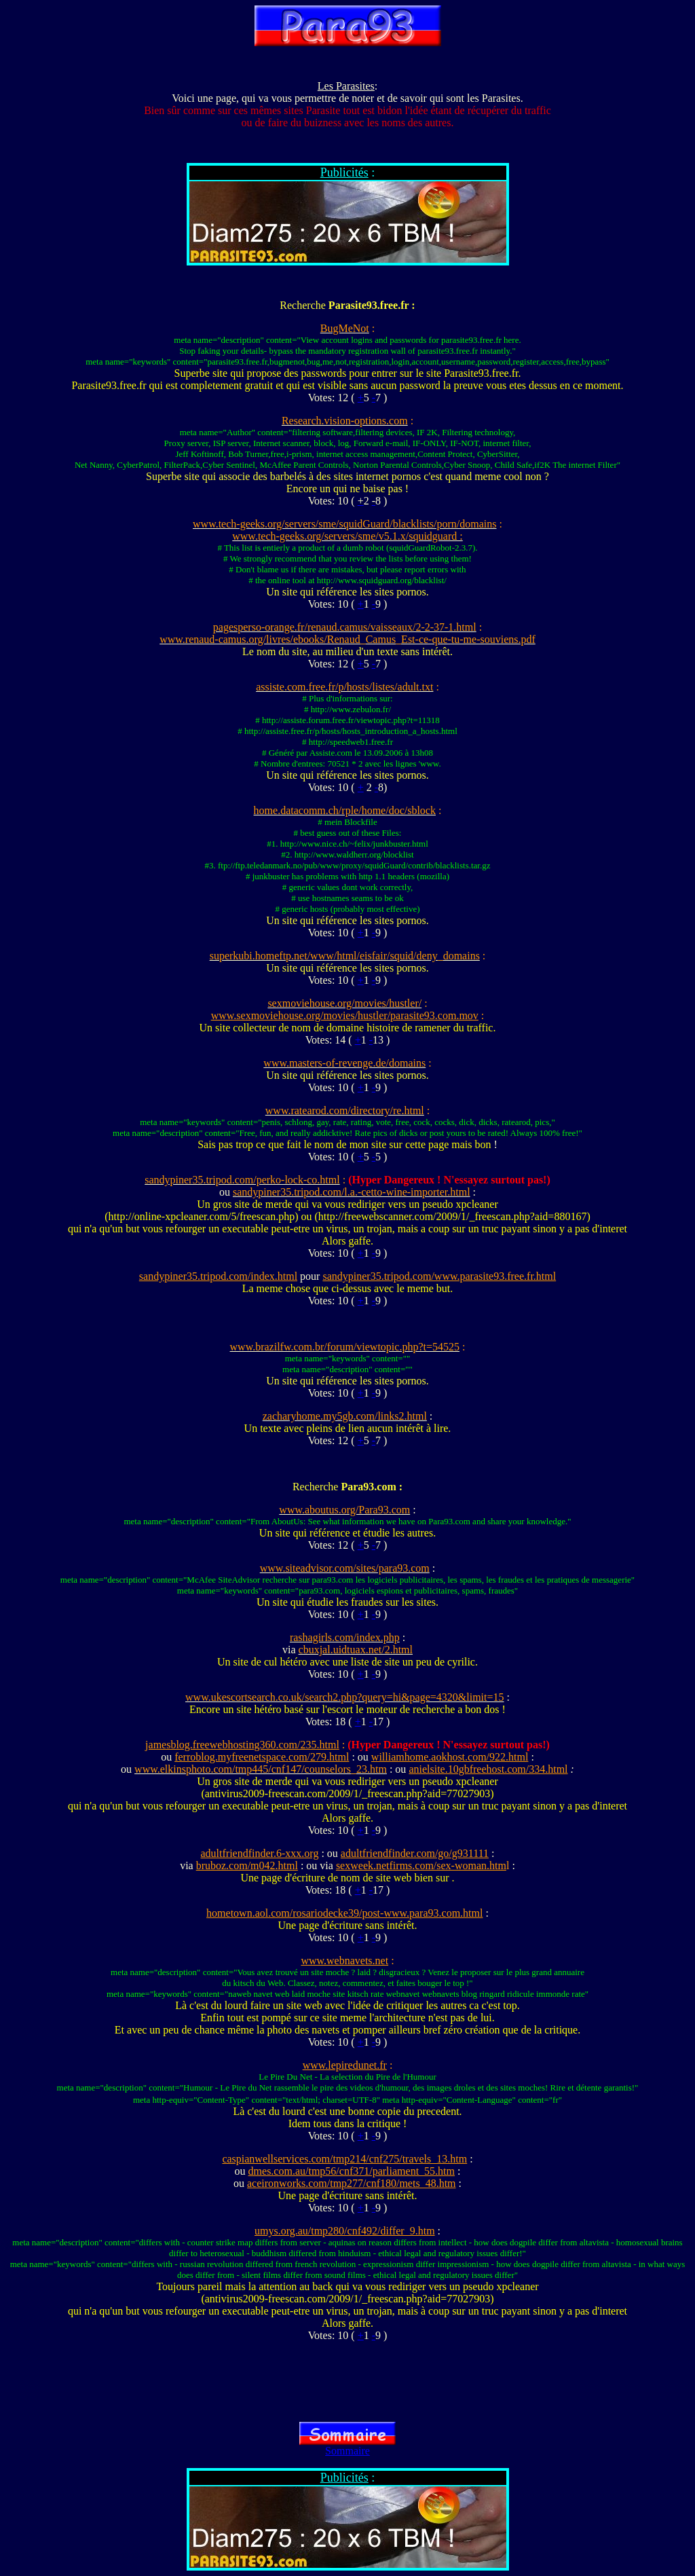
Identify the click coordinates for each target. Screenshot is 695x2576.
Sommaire (347, 2451)
